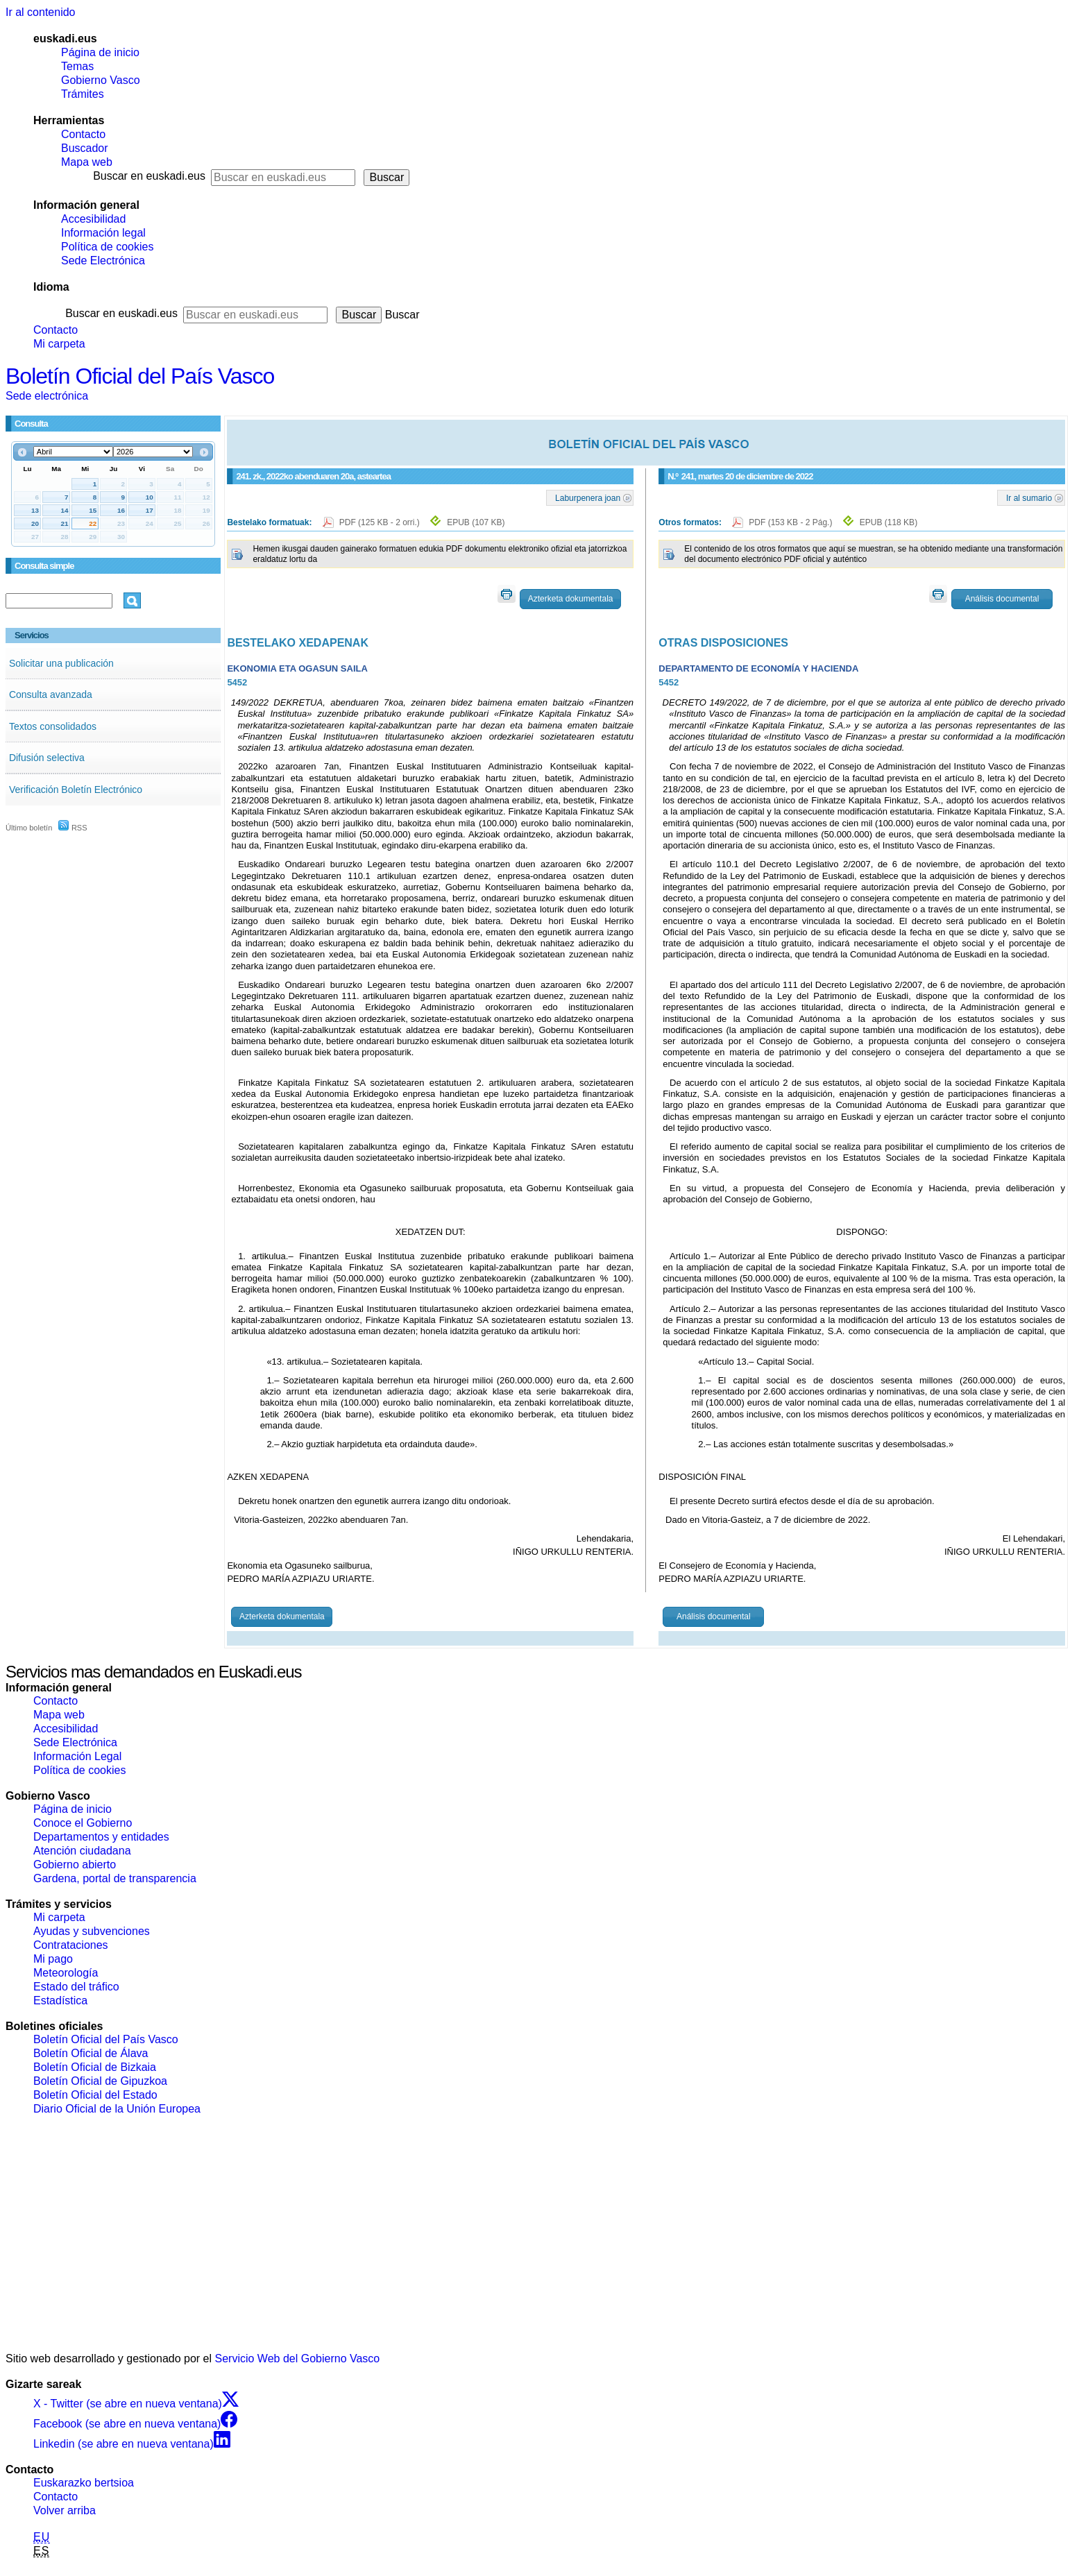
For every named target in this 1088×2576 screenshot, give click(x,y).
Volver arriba (64, 2510)
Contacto (83, 134)
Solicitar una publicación (61, 663)
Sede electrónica (47, 396)
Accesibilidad (93, 219)
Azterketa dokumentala (570, 599)
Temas (77, 66)
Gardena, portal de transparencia (114, 1878)
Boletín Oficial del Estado (95, 2095)
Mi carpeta (59, 344)
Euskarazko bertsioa (83, 2483)
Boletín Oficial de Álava (90, 2053)
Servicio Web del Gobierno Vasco (297, 2358)
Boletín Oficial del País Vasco (140, 376)
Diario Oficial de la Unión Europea (117, 2109)
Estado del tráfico (76, 1987)
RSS (72, 828)
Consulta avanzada (50, 694)
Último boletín (29, 828)
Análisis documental (1002, 599)
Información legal (103, 233)
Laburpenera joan (587, 497)
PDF (380, 522)
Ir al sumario (1029, 497)
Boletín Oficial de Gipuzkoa (100, 2081)
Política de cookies (107, 247)
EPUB (475, 522)
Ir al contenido (41, 12)
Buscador (84, 148)
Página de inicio (100, 52)
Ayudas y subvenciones (91, 1931)
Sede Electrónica (103, 260)
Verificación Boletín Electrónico (75, 789)
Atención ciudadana (82, 1851)
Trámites (82, 94)
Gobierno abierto (74, 1864)
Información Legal (77, 1756)
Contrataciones (70, 1945)
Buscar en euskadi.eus (149, 176)
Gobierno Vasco (100, 80)
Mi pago (53, 1959)
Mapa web (86, 162)
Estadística (60, 2000)
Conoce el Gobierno (82, 1823)
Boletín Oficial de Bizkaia (94, 2067)
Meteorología (65, 1973)
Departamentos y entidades (101, 1837)
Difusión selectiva (47, 757)
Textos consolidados (52, 726)
